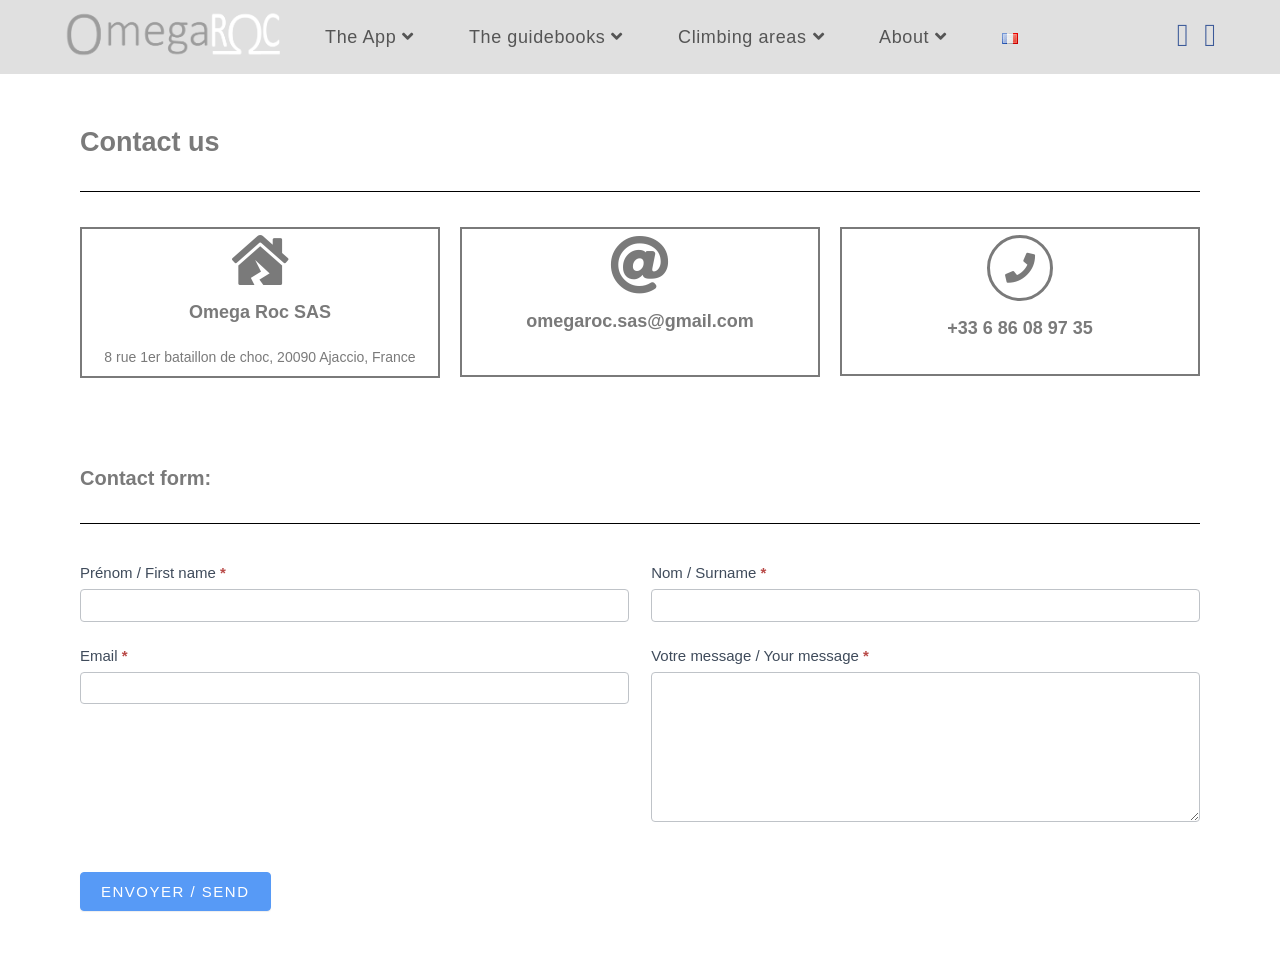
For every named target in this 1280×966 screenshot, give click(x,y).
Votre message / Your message (760, 655)
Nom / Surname (708, 572)
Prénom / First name (153, 572)
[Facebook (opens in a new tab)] (1183, 35)
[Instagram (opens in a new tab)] (1210, 35)
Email (104, 655)
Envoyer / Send (175, 891)
